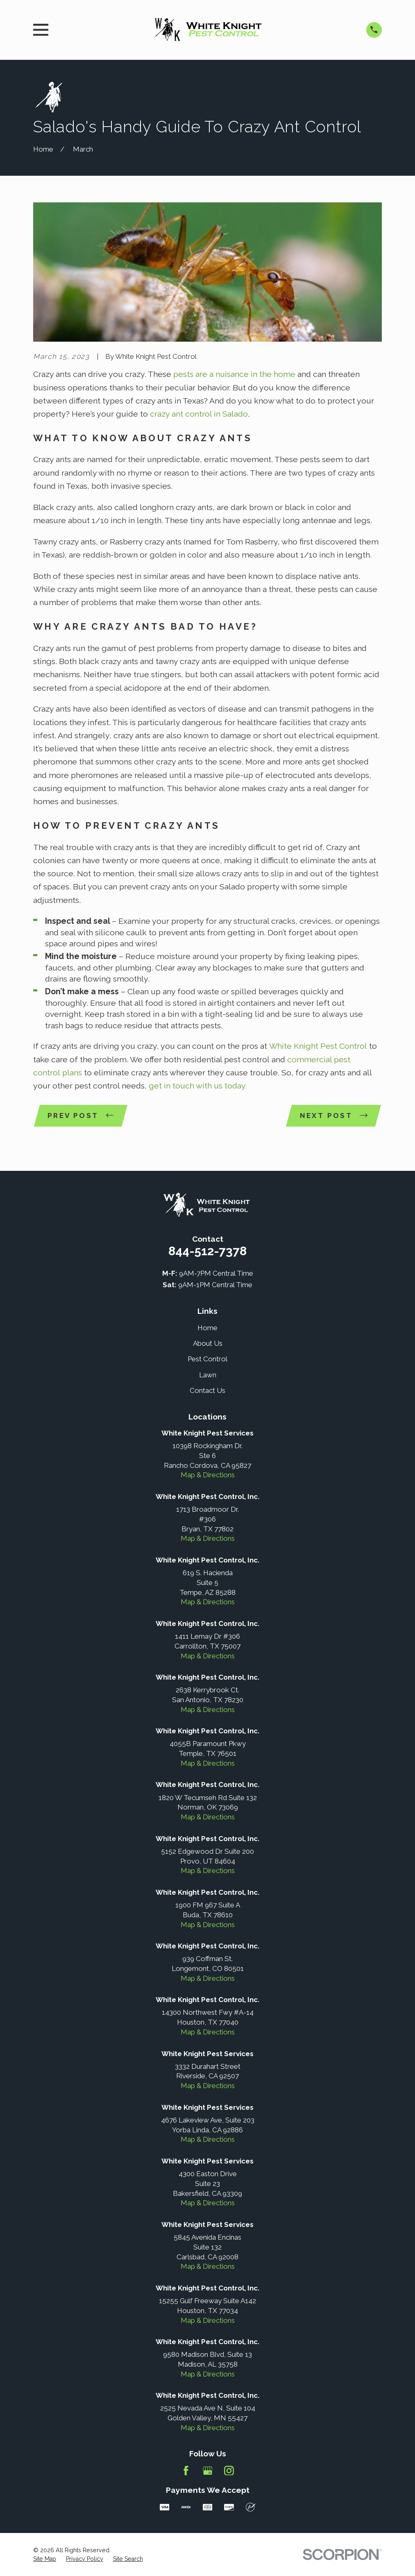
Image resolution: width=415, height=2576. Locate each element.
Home (207, 1328)
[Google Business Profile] (208, 2471)
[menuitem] (44, 2559)
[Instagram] (229, 2471)
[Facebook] (186, 2471)
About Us (207, 1343)
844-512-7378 (207, 1251)
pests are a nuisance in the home (234, 374)
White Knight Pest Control (319, 1046)
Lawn (207, 1375)
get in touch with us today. (197, 1086)
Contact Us (207, 1390)
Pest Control (207, 1359)
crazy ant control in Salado (199, 414)
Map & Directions (208, 1475)
